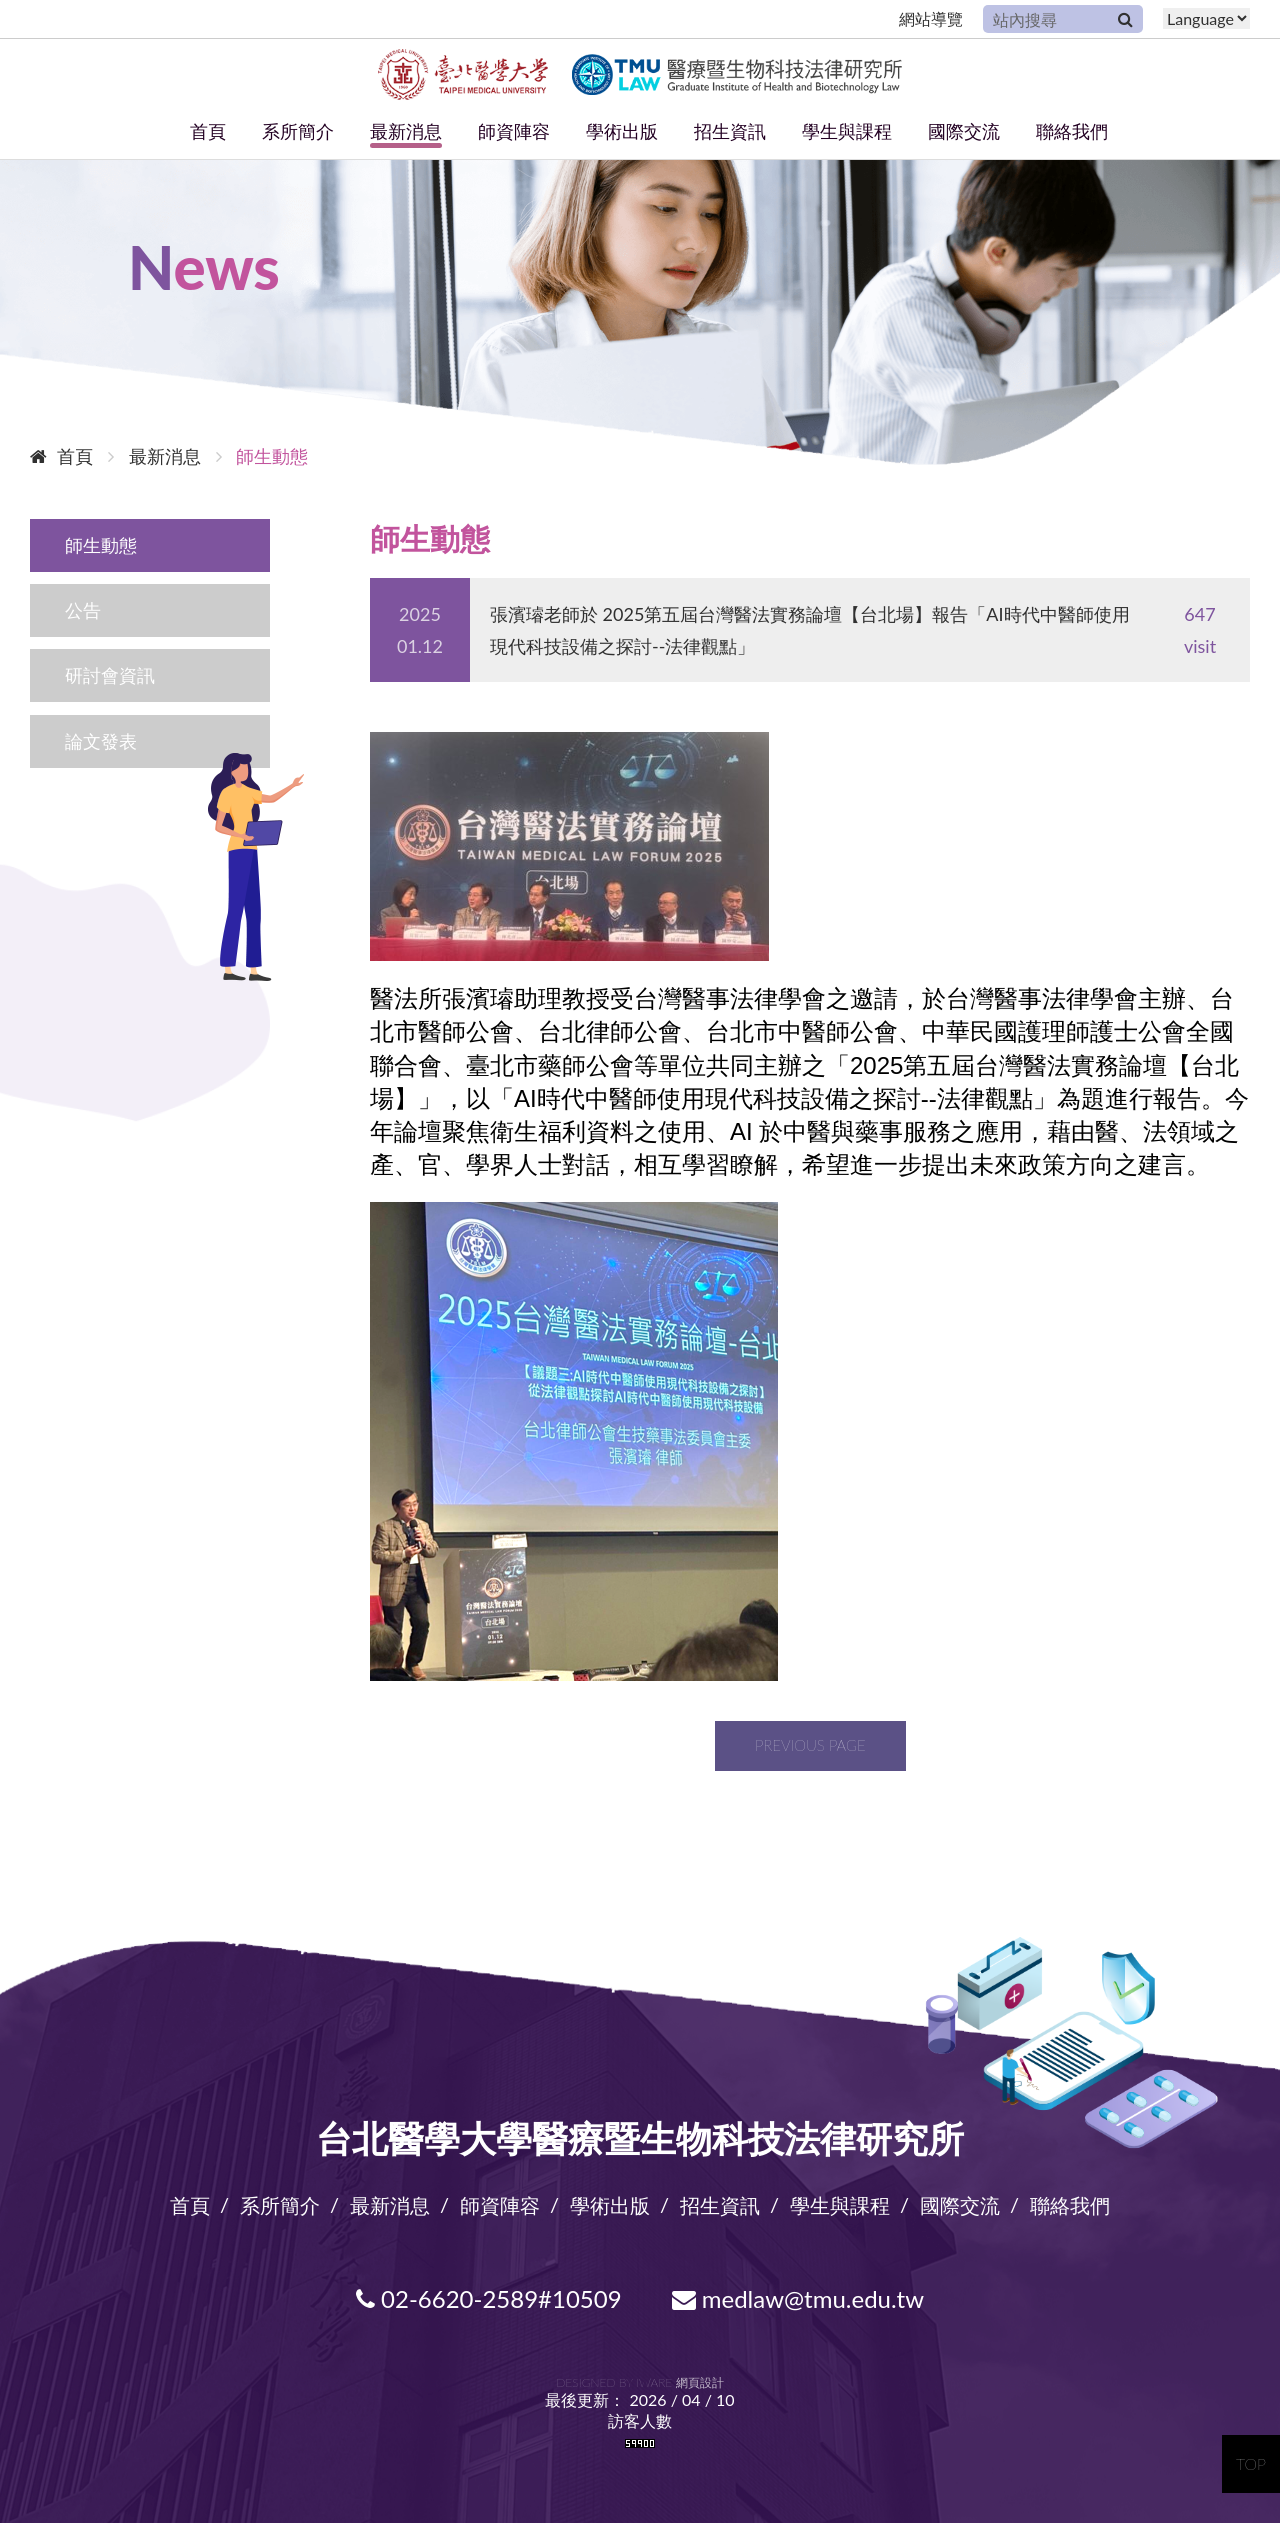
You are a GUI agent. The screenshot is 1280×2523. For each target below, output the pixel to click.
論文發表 (101, 741)
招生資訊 (730, 131)
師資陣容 (514, 131)
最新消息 (406, 131)
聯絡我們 (1072, 131)
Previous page (810, 1745)
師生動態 (101, 545)
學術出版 (622, 131)
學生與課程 (847, 131)
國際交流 (964, 131)
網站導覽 (931, 18)
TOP (1251, 2463)
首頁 (208, 131)
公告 (83, 610)
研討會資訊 (110, 675)
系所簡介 (298, 131)
